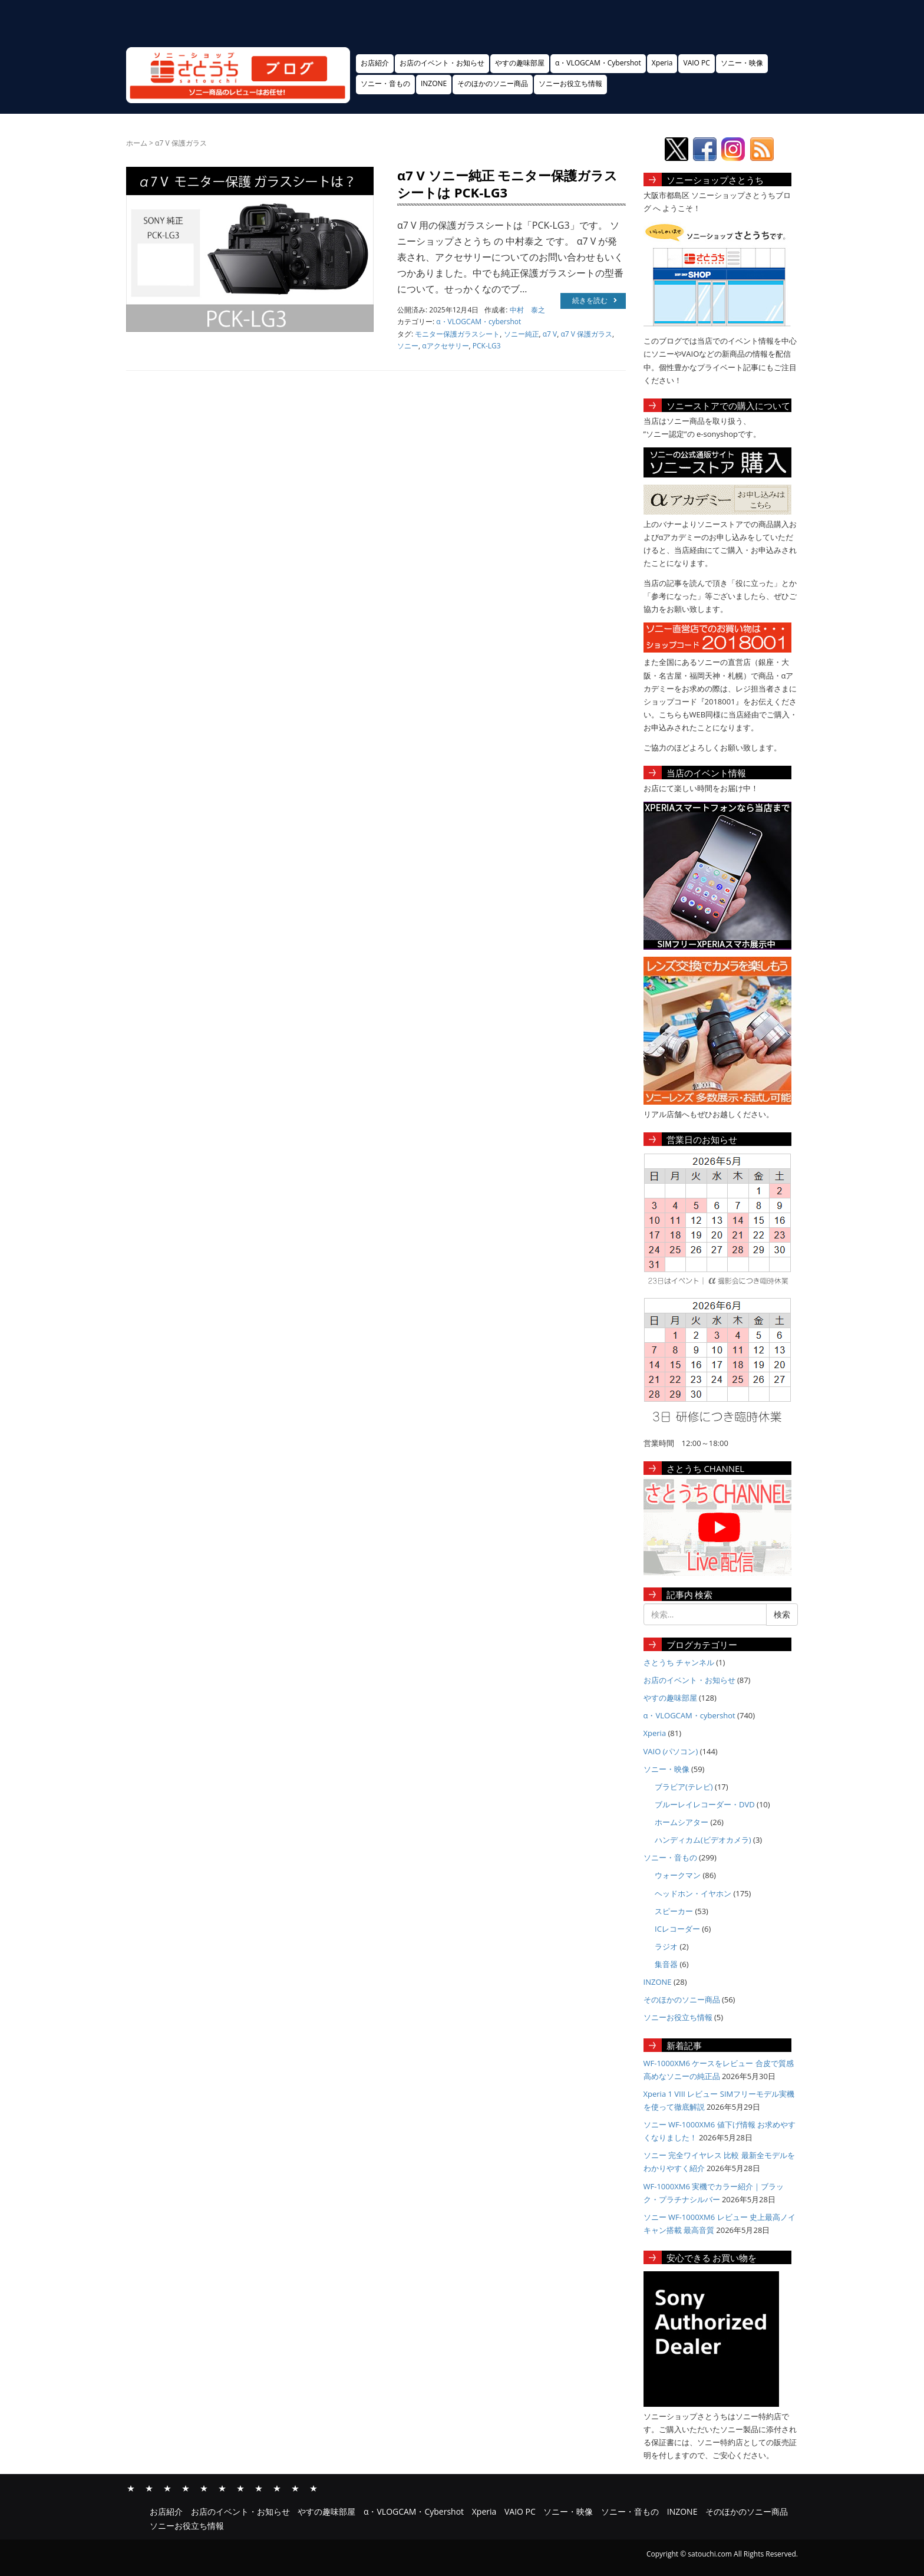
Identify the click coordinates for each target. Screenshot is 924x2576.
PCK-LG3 (487, 346)
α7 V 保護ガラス (586, 334)
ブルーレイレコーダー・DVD (705, 1804)
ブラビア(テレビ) (684, 1786)
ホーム (136, 143)
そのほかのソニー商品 (492, 83)
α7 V (550, 334)
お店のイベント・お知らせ (442, 63)
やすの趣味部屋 (519, 63)
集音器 (666, 1964)
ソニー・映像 (742, 63)
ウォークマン (678, 1875)
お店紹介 (375, 63)
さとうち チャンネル (679, 1662)
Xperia (662, 63)
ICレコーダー (677, 1928)
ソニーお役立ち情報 (570, 83)
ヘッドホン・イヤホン (693, 1893)
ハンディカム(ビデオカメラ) (703, 1839)
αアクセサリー (445, 346)
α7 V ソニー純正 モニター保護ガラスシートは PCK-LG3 (507, 183)
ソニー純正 (521, 334)
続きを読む (594, 300)
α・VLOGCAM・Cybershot (598, 63)
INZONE (434, 83)
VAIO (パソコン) (671, 1751)
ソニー (407, 346)
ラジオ (666, 1946)
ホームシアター (681, 1822)
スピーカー (674, 1911)
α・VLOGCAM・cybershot (478, 322)
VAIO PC (696, 63)
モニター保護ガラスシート (457, 334)
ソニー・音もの (385, 83)
